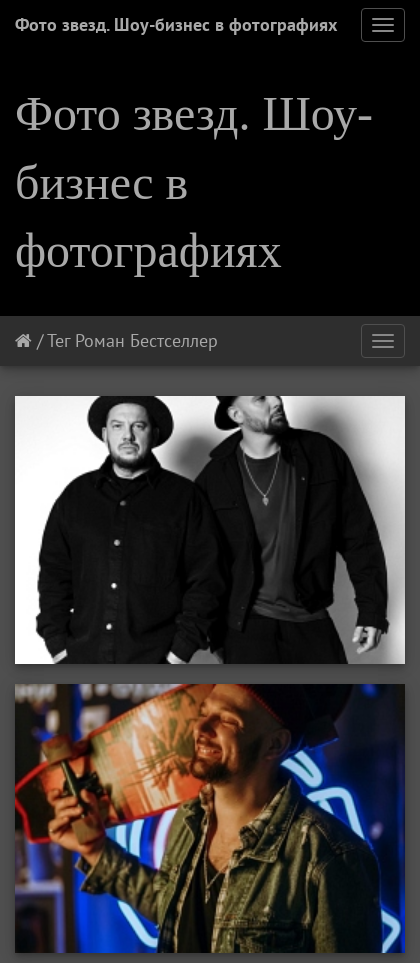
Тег (58, 340)
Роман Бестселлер (146, 340)
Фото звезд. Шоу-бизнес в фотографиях (176, 24)
